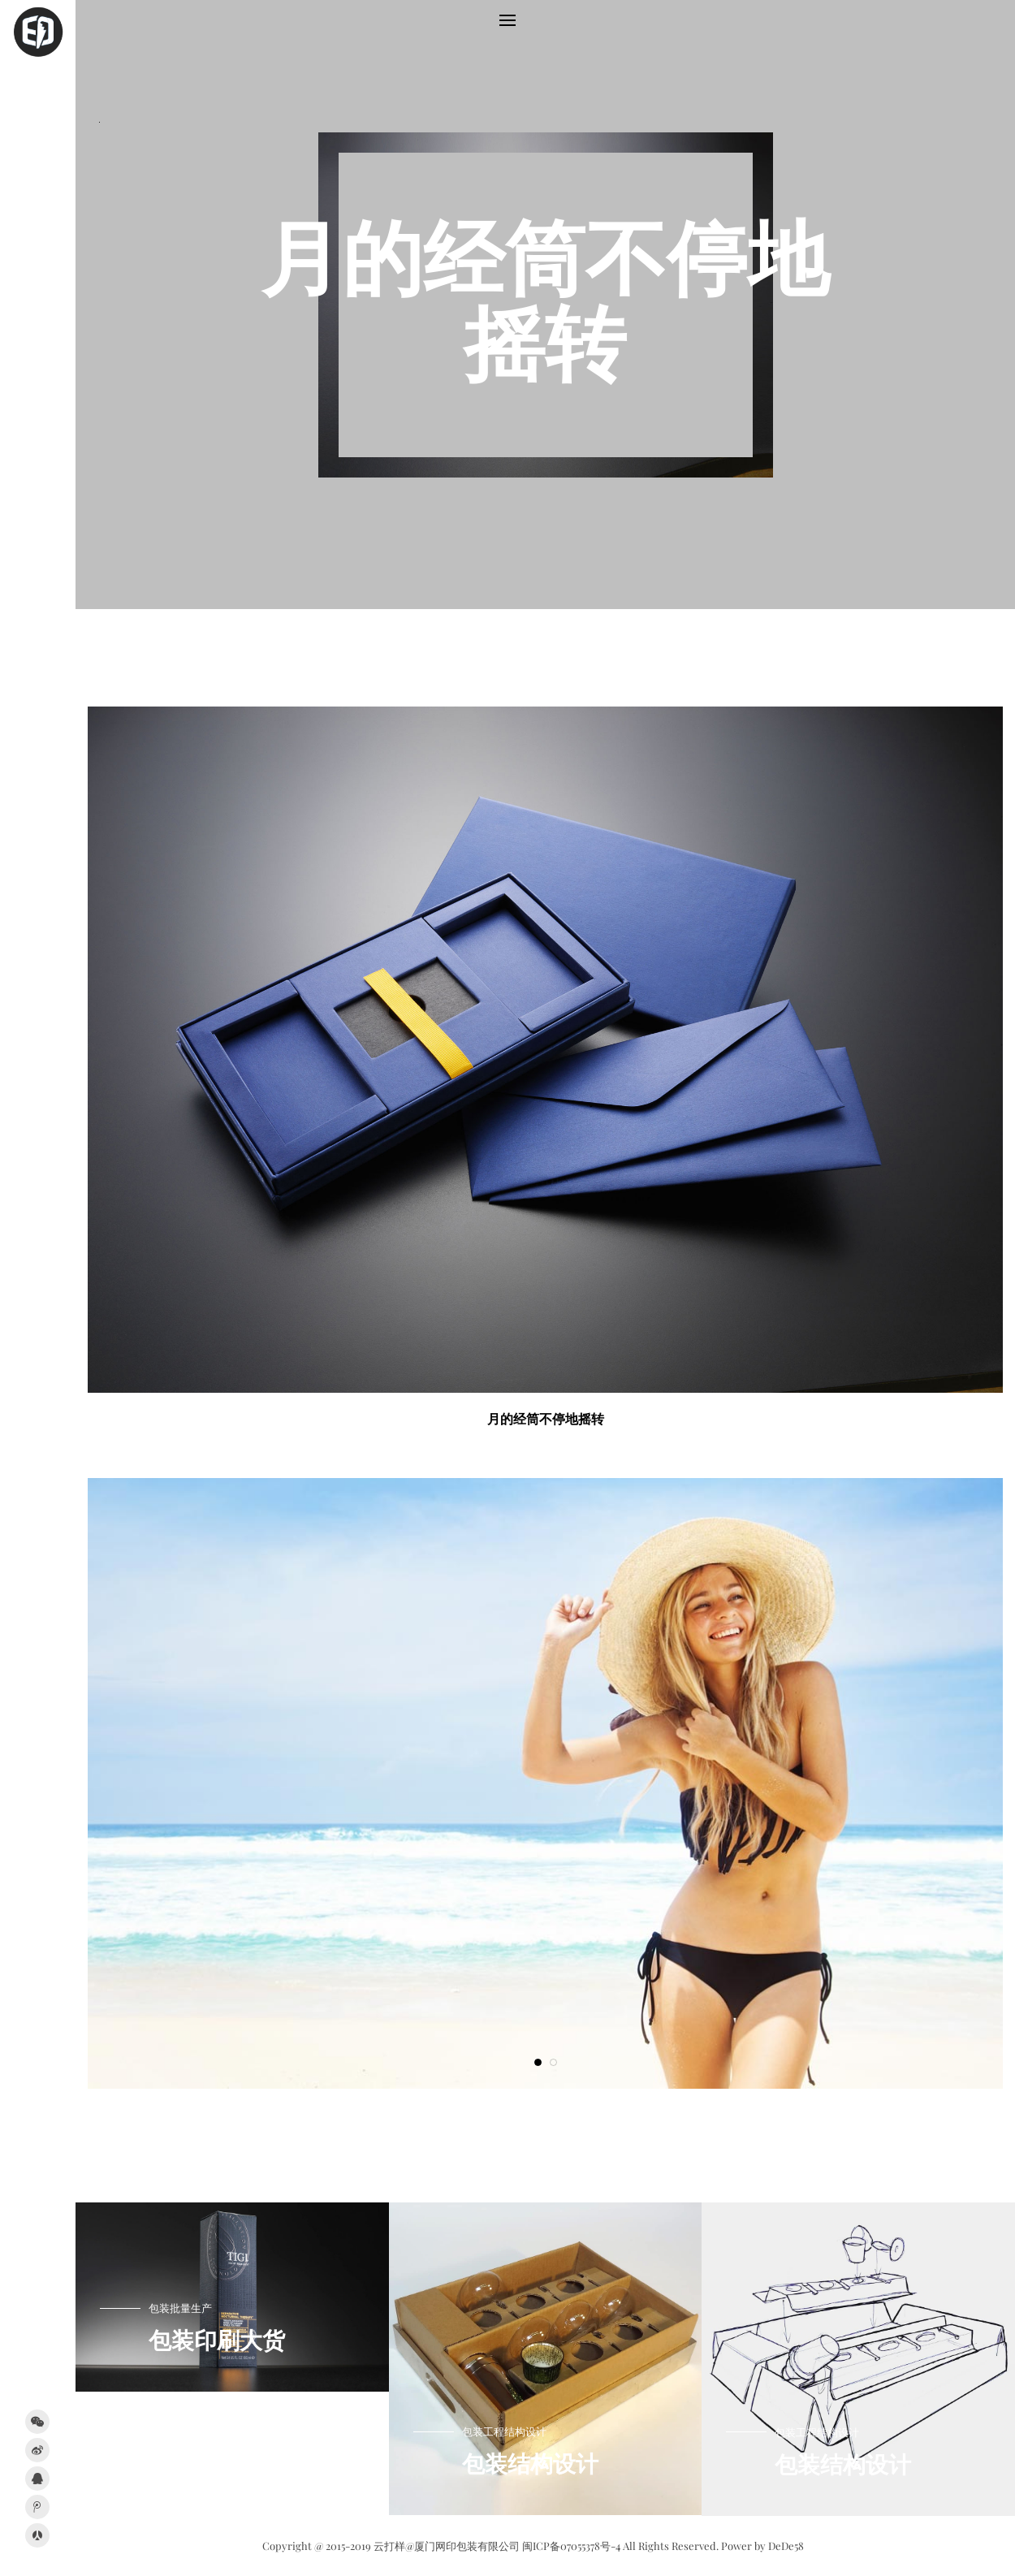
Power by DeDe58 (762, 2545)
